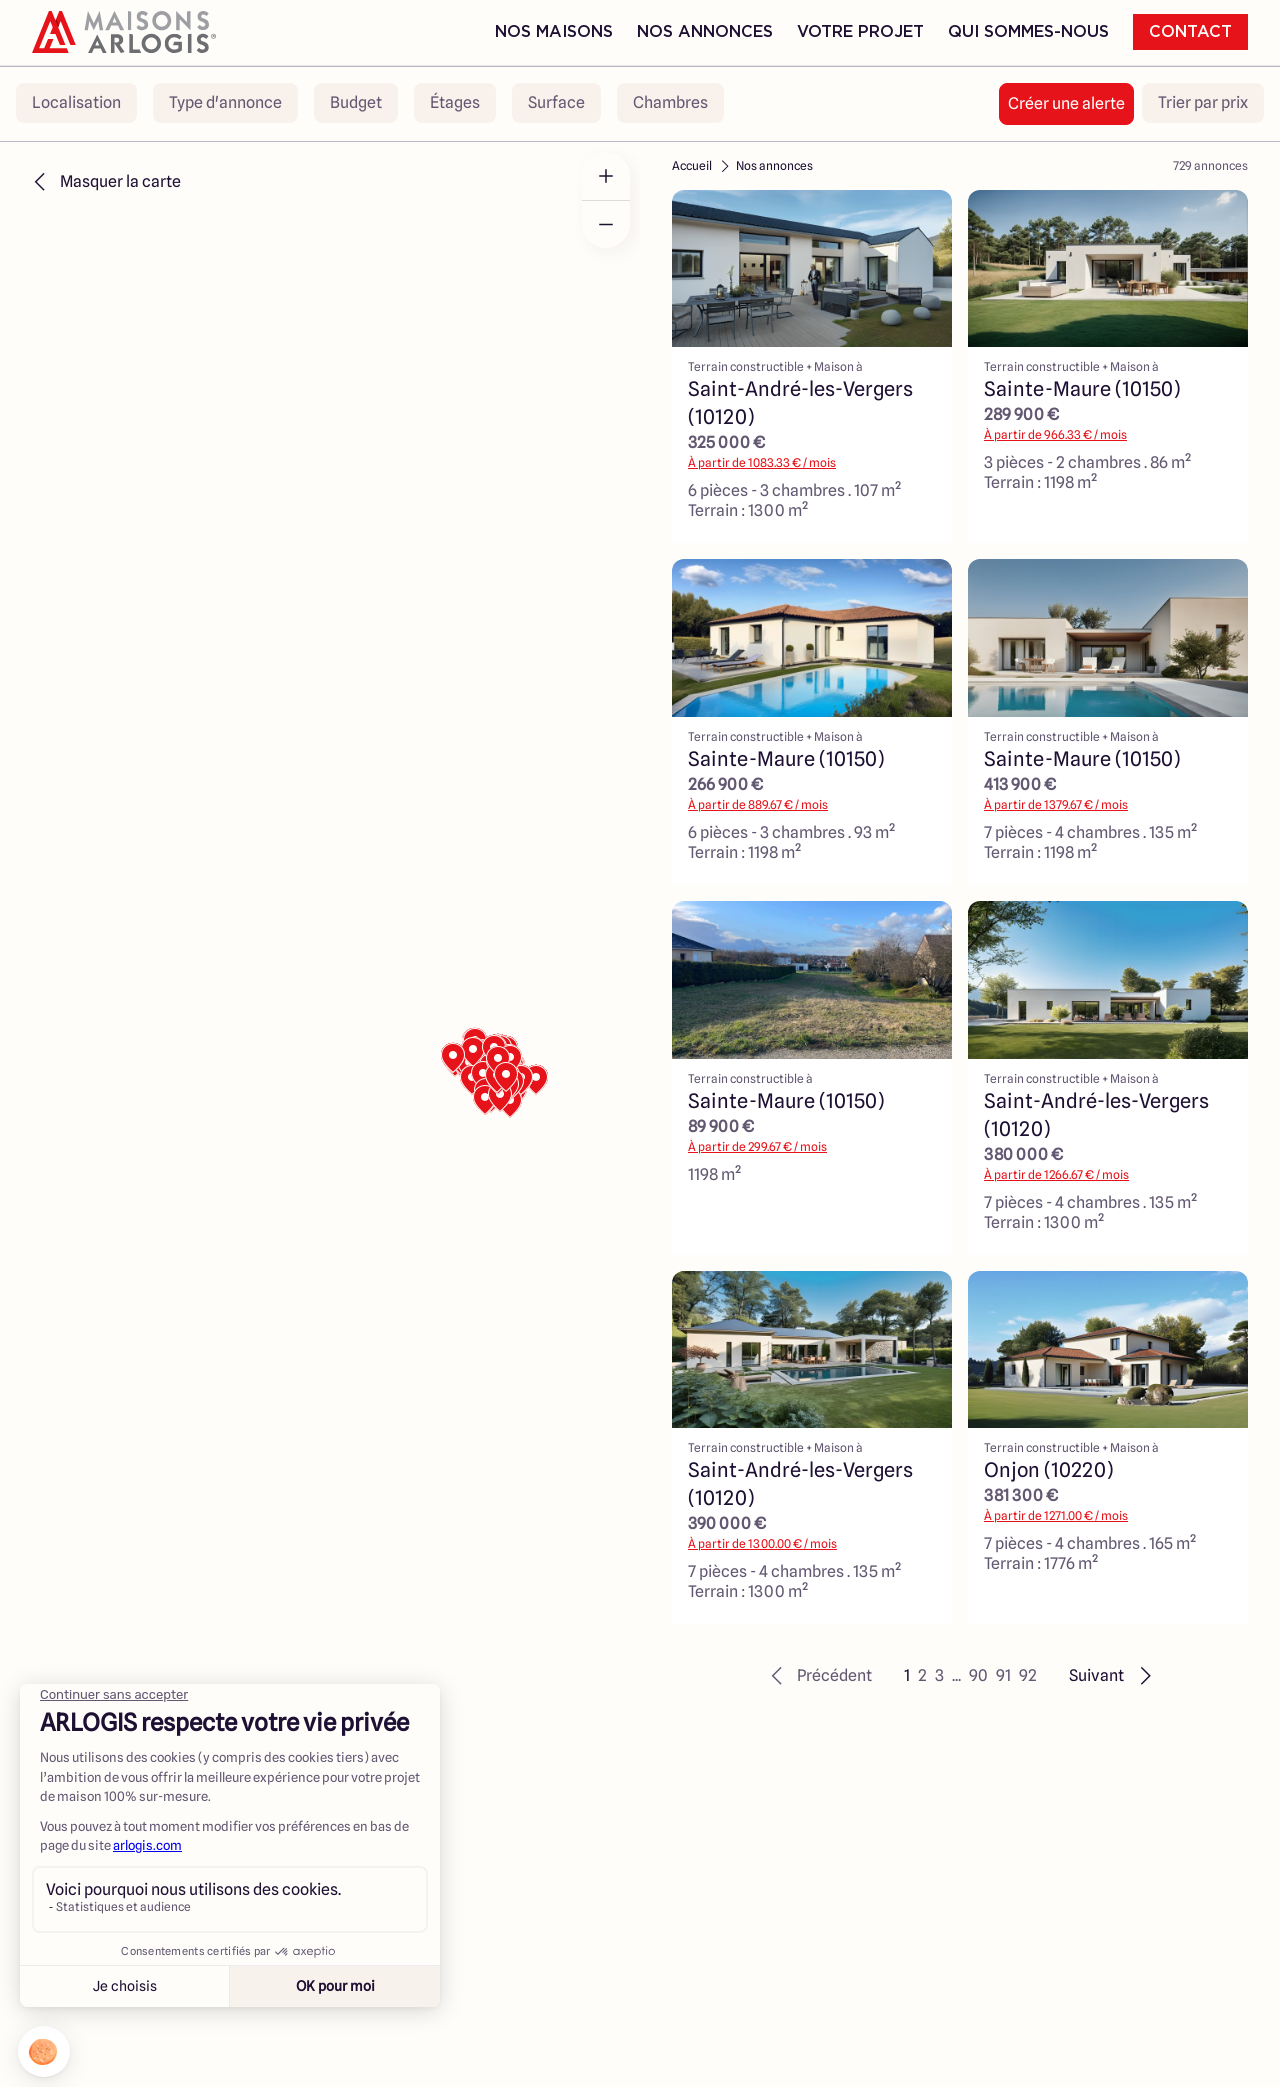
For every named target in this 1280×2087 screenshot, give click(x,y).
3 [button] (939, 1675)
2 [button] (922, 1675)
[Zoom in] (606, 176)
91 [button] (1003, 1675)
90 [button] (978, 1675)
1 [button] (907, 1675)
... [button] (956, 1675)
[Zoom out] (606, 224)
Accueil (692, 165)
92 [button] (1028, 1675)
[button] (818, 1676)
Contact (1190, 32)
